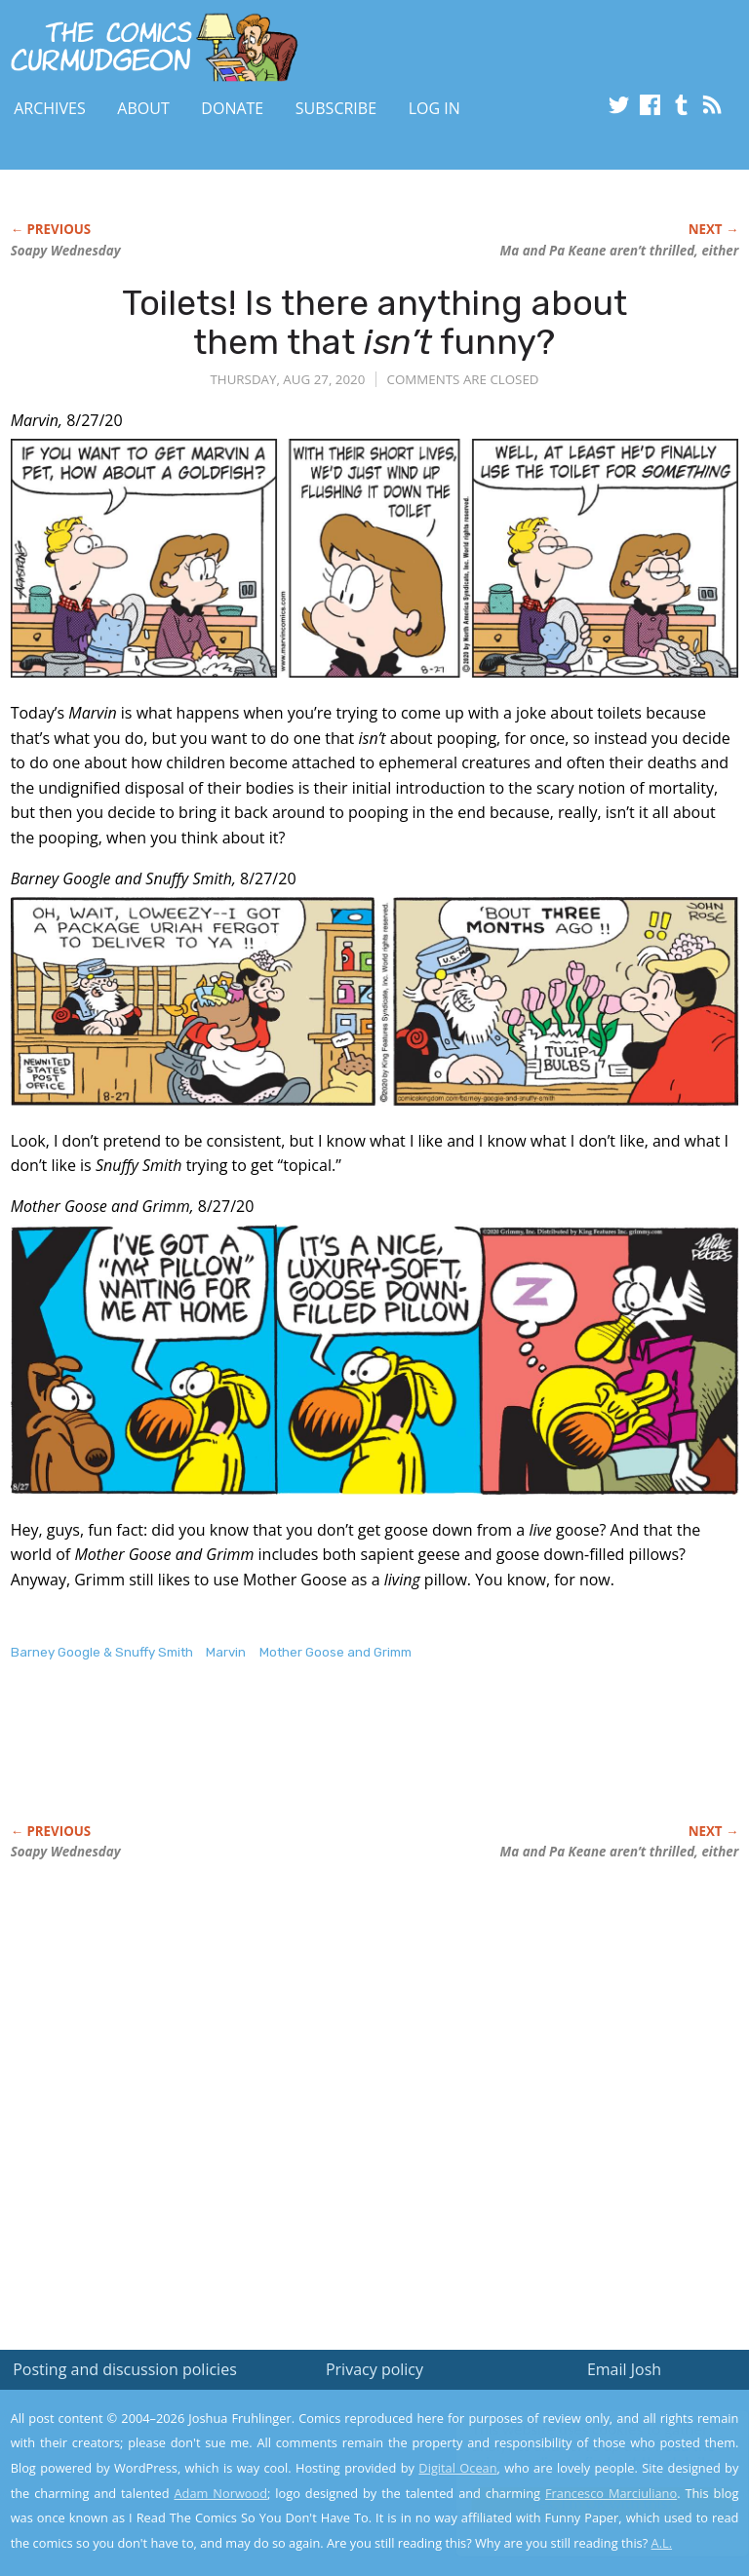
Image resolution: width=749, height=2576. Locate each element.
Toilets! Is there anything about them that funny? (374, 322)
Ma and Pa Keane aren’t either (619, 250)
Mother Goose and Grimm (335, 1652)
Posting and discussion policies (125, 2369)
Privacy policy (374, 2369)
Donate (232, 108)
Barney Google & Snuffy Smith (102, 1652)
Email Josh (624, 2369)
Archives (50, 108)
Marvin (226, 1652)
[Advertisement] (239, 1763)
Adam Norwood (221, 2493)
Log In (434, 108)
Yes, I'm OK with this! (583, 2503)
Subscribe (336, 108)
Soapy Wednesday (66, 250)
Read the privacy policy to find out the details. (575, 2454)
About (143, 108)
